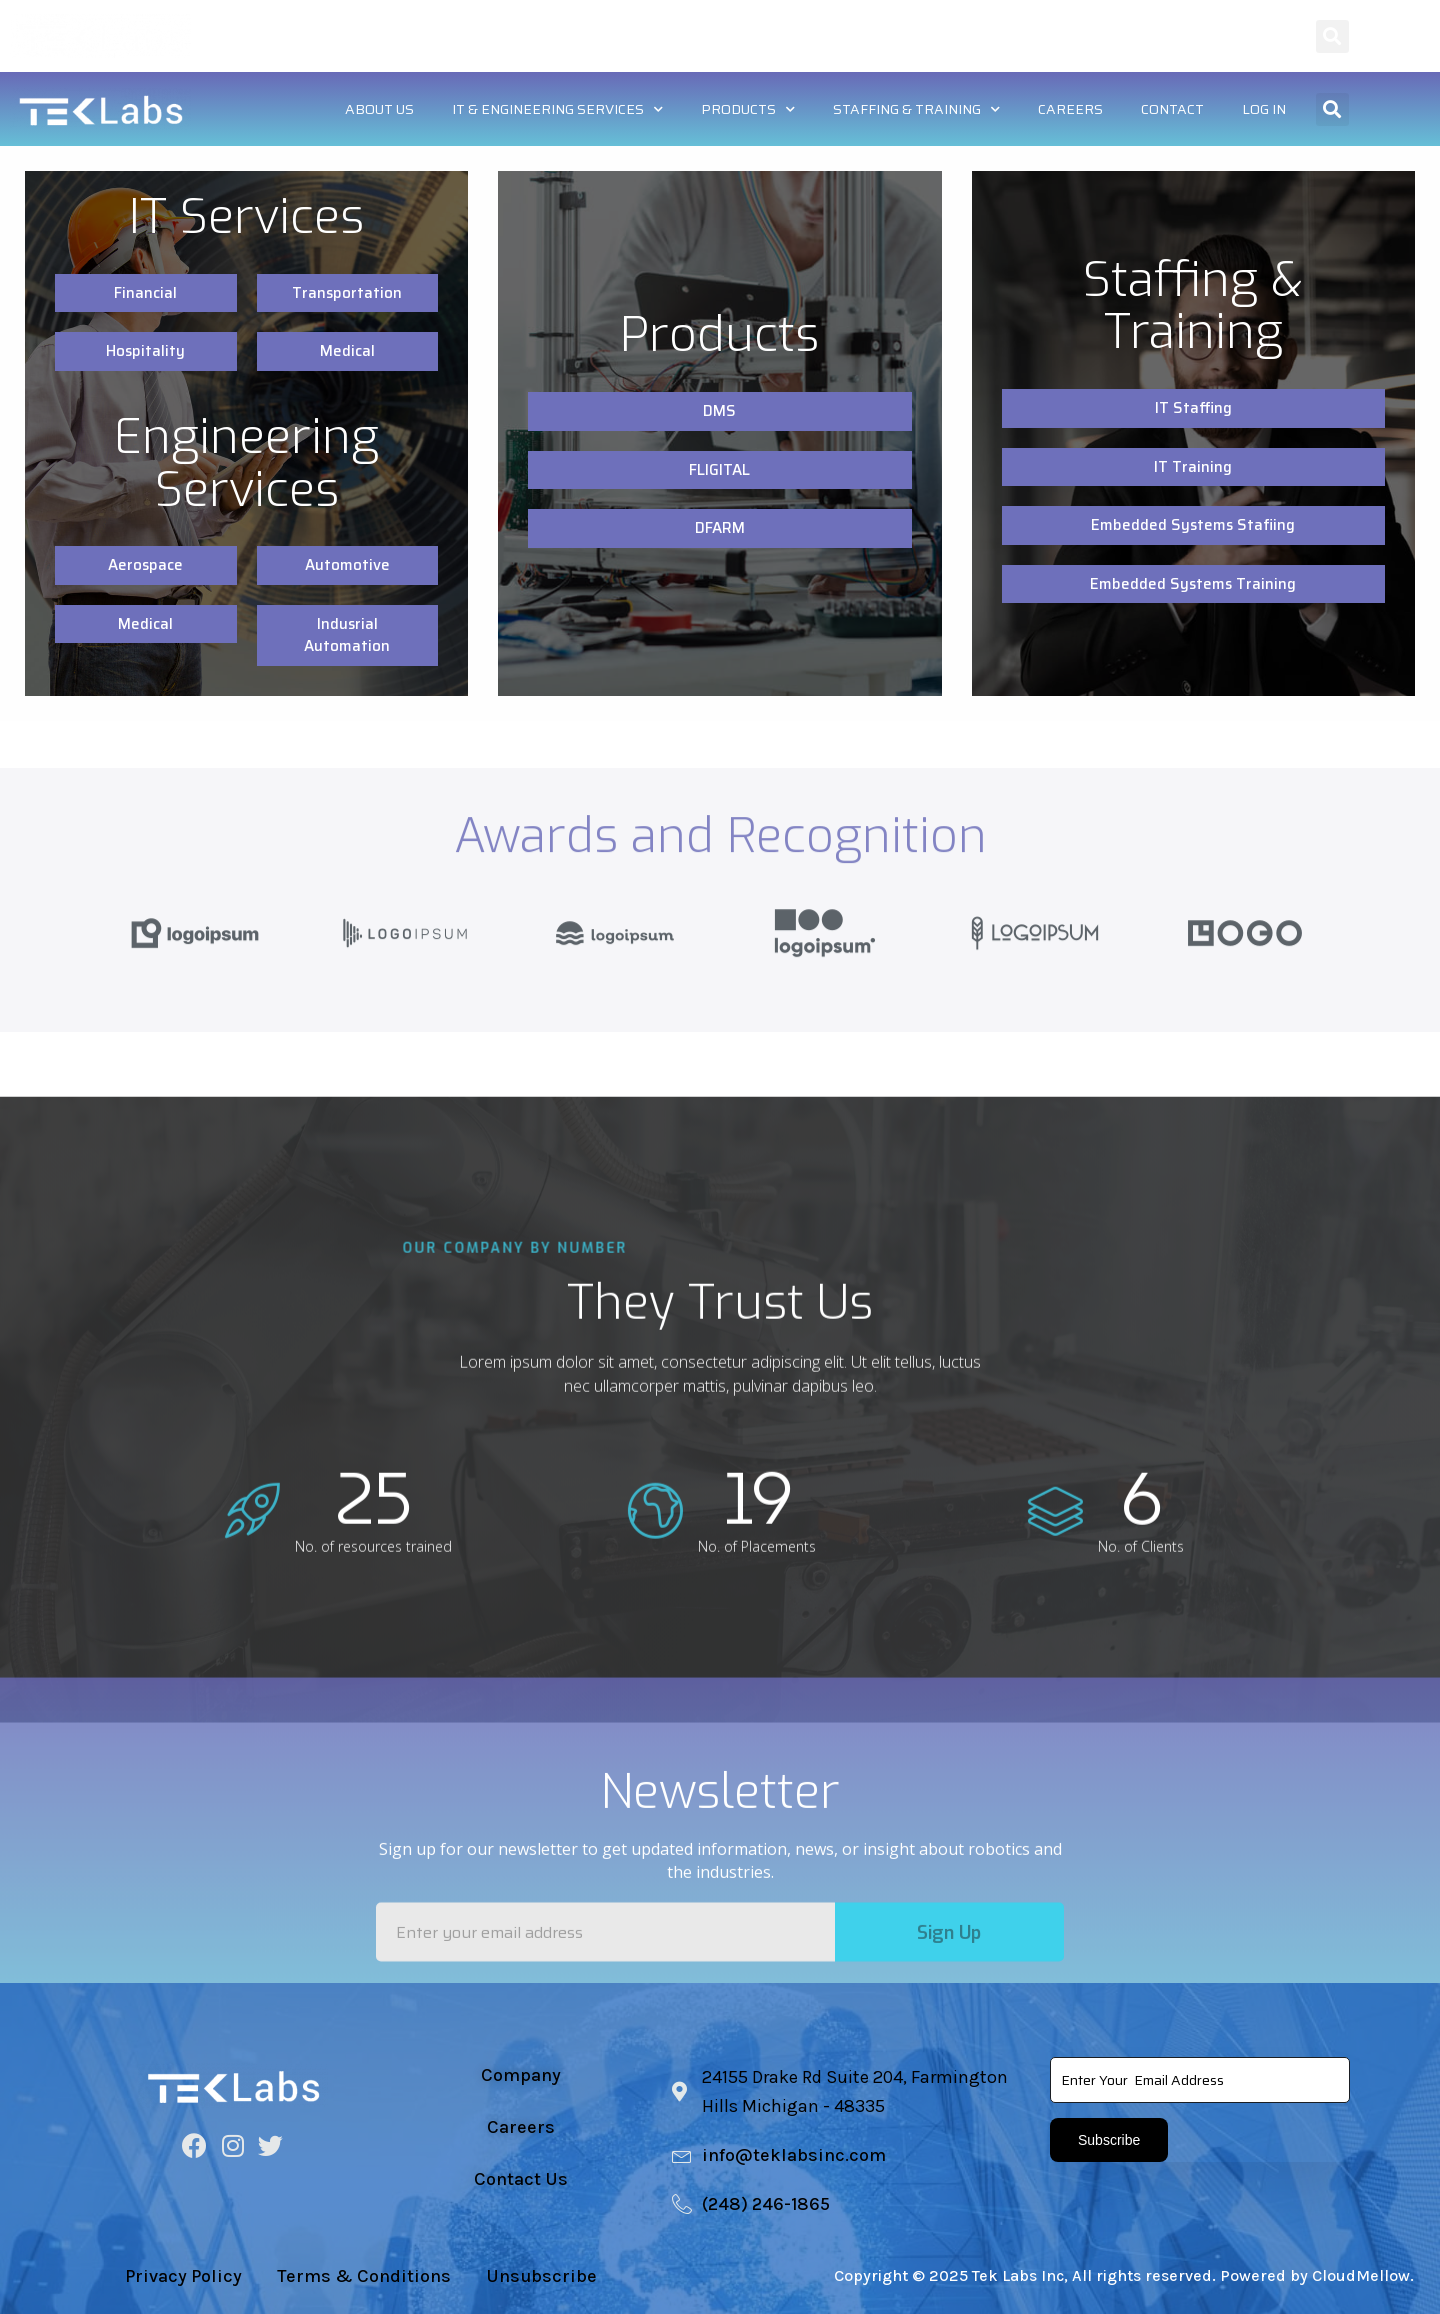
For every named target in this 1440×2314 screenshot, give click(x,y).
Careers (1078, 35)
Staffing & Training (931, 36)
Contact (1175, 35)
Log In (1264, 35)
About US (412, 35)
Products (768, 36)
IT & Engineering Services (583, 36)
